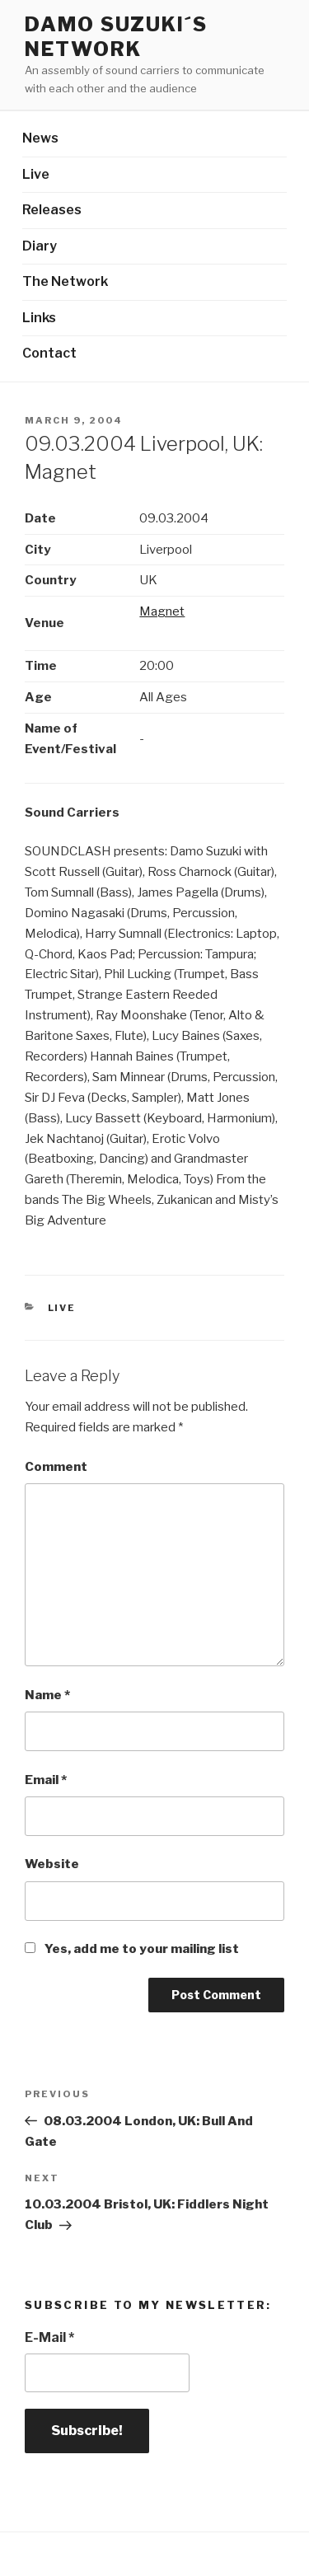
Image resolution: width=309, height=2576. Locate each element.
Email (46, 1780)
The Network (65, 281)
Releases (52, 210)
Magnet (162, 611)
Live (35, 174)
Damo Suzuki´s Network (116, 36)
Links (39, 318)
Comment (56, 1466)
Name (47, 1695)
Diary (39, 246)
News (40, 138)
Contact (49, 353)
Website (52, 1864)
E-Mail (49, 2337)
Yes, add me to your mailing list (132, 1948)
